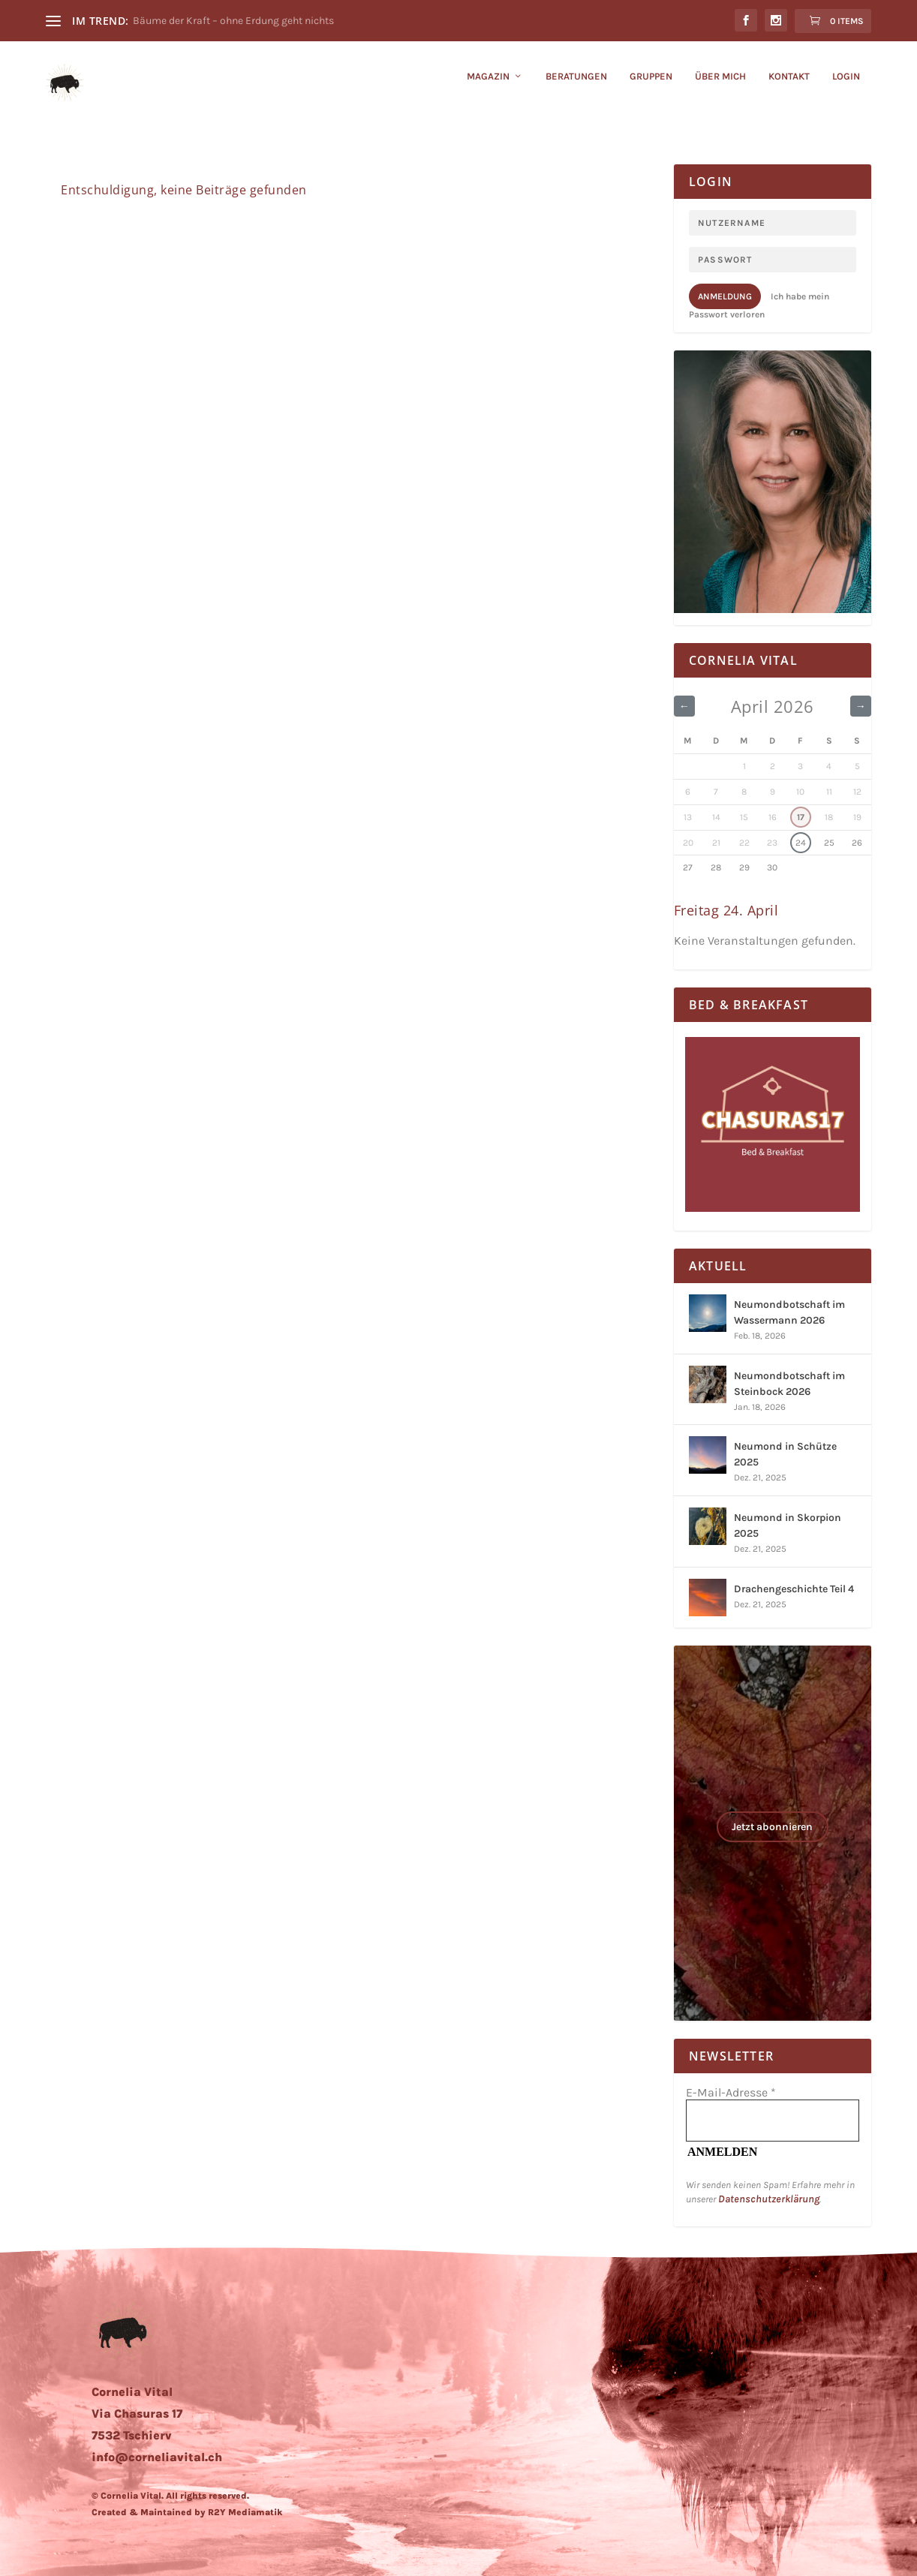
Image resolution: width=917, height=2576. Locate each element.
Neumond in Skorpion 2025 (787, 1525)
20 (688, 842)
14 (716, 817)
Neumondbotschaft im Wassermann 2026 (789, 1312)
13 (688, 817)
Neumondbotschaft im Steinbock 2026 (789, 1383)
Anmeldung (725, 296)
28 (716, 867)
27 (688, 867)
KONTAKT (789, 86)
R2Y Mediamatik (245, 2512)
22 (744, 842)
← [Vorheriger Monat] (684, 706)
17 (800, 817)
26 (857, 842)
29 (744, 867)
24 (800, 842)
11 (829, 791)
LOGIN (846, 86)
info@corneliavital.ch (157, 2457)
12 (857, 791)
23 (772, 842)
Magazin (488, 86)
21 (716, 842)
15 (744, 817)
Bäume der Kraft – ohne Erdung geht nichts (233, 20)
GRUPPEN (651, 86)
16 (772, 817)
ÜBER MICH (720, 86)
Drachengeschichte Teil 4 (794, 1589)
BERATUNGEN (576, 86)
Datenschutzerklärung (768, 2199)
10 (800, 791)
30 (772, 867)
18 (829, 817)
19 (857, 817)
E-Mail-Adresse (731, 2092)
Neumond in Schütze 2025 (785, 1454)
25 (829, 842)
